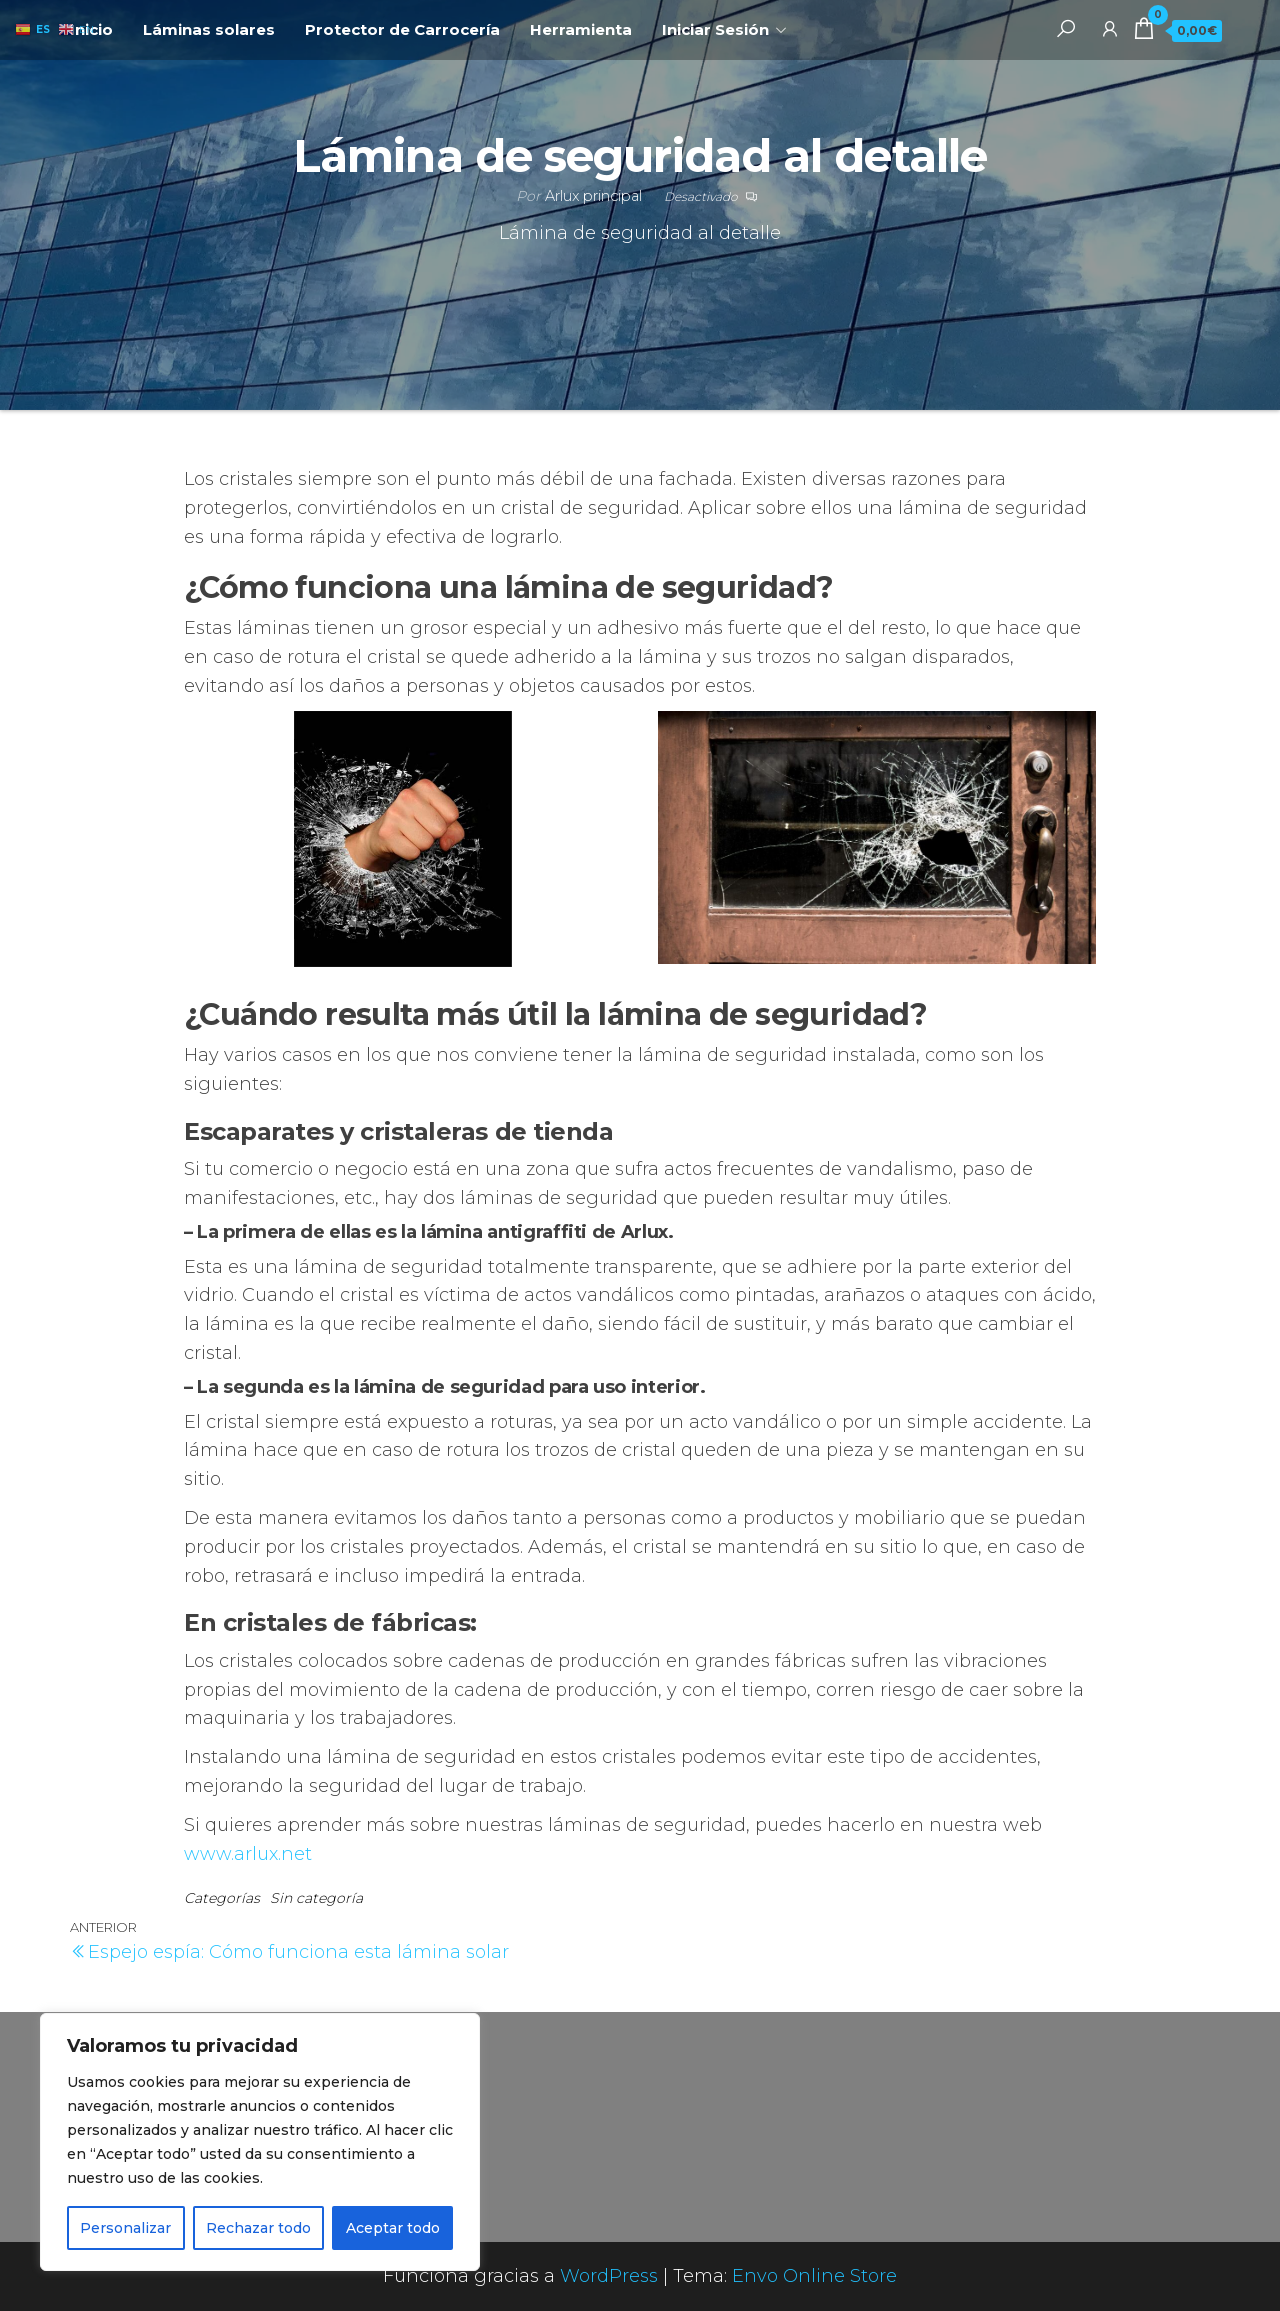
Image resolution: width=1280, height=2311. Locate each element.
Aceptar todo (393, 2228)
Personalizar (125, 2228)
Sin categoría (316, 1898)
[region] (260, 2142)
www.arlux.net (248, 1854)
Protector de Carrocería (402, 29)
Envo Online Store (814, 2276)
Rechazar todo (258, 2228)
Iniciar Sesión (715, 29)
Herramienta (581, 29)
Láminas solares (209, 29)
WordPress (609, 2276)
